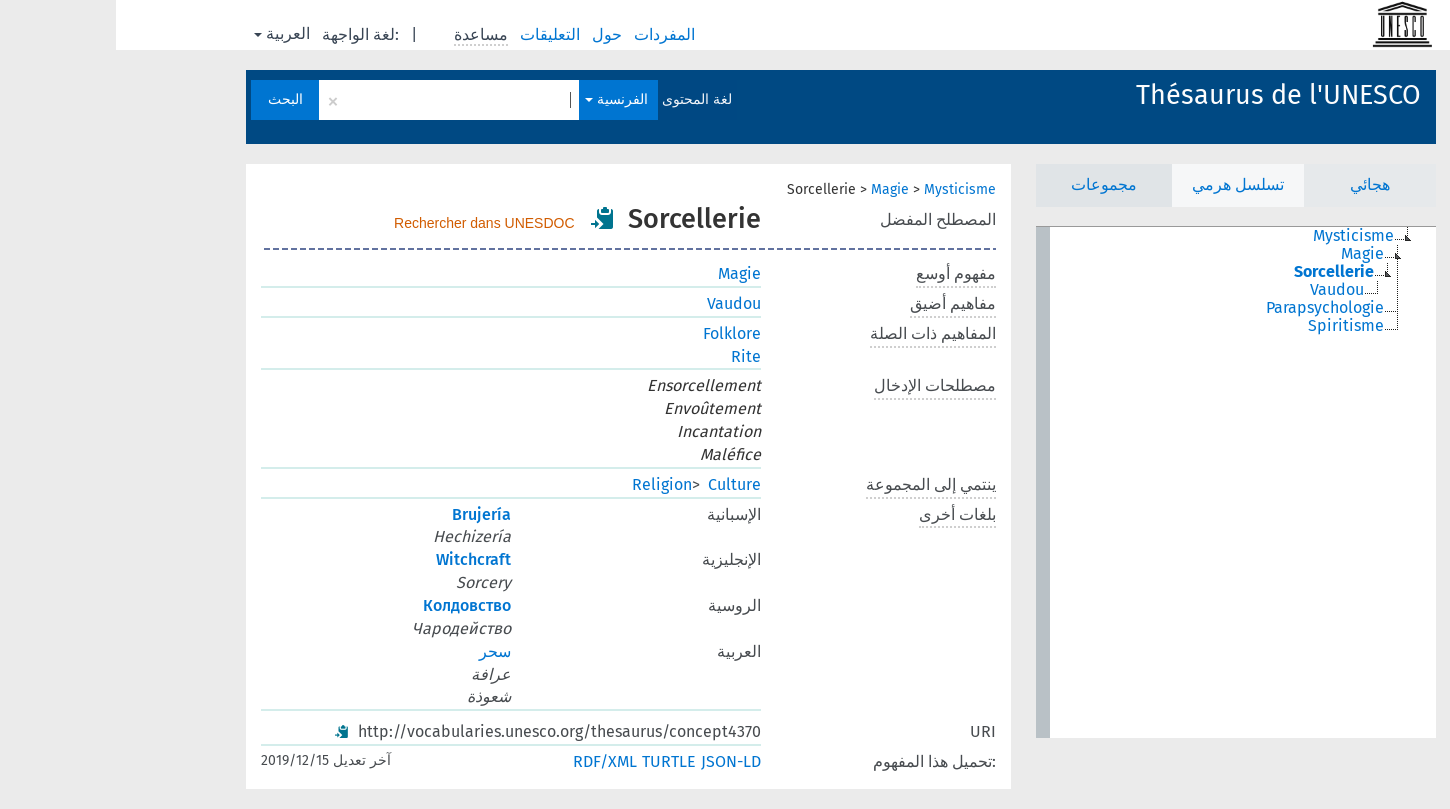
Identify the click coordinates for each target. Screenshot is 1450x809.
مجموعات (988, 184)
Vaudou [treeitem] (1221, 290)
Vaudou (618, 303)
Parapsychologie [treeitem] (1209, 308)
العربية (166, 33)
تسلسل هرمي (1122, 184)
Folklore (616, 333)
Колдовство (351, 605)
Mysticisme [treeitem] (1237, 236)
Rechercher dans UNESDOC (368, 223)
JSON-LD (615, 761)
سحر (379, 651)
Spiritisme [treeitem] (1230, 326)
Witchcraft (357, 559)
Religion (546, 484)
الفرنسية (500, 99)
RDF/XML (489, 761)
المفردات (550, 34)
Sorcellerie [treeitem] (1218, 272)
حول (493, 34)
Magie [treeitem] (1246, 254)
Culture (618, 484)
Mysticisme (844, 189)
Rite (630, 356)
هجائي (1254, 184)
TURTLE (553, 761)
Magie (774, 189)
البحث (169, 99)
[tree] (1120, 482)
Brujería (365, 514)
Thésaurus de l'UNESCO (1162, 95)
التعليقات (436, 34)
